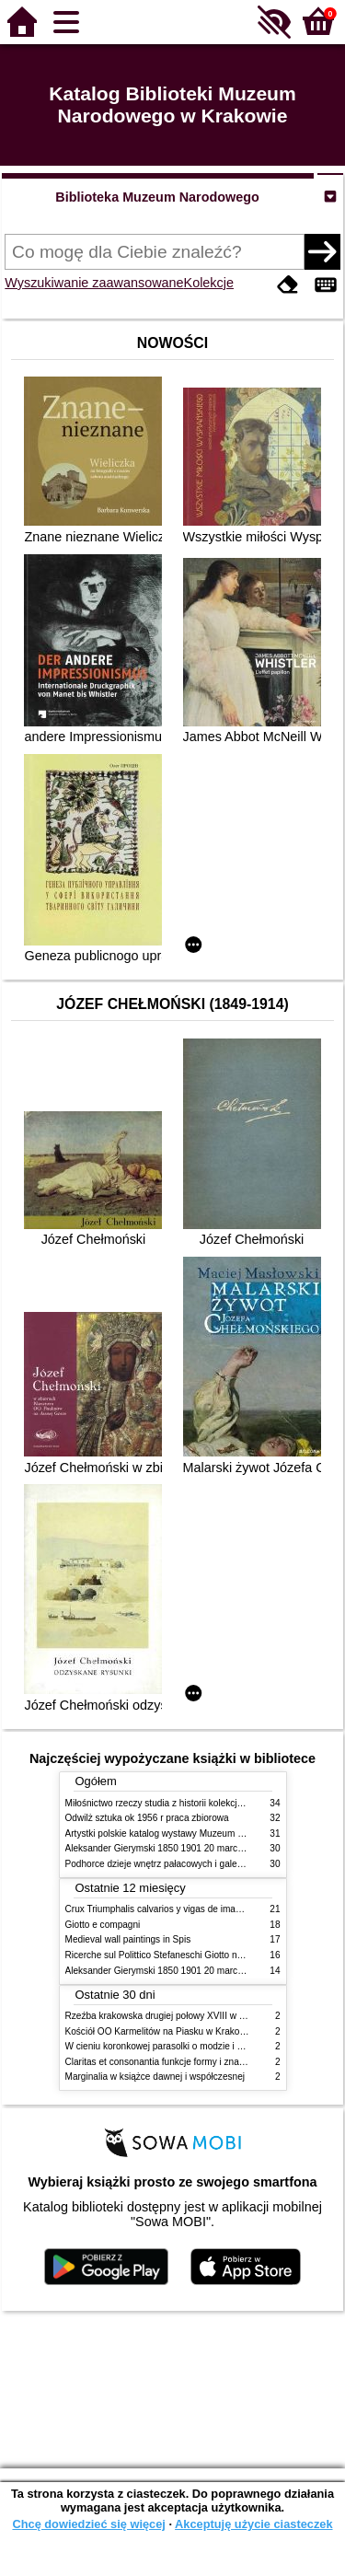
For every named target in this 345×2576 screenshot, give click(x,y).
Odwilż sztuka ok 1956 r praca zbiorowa (147, 1818)
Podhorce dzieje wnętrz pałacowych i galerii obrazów (173, 1864)
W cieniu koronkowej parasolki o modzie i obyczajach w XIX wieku (201, 2046)
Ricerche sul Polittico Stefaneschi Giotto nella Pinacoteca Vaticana (202, 1955)
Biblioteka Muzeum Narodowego (157, 197)
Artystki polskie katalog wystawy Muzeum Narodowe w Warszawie (201, 1833)
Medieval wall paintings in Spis (128, 1939)
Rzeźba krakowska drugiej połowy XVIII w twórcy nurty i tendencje (201, 2016)
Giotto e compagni (103, 1925)
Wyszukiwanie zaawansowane (94, 282)
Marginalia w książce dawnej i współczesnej (155, 2076)
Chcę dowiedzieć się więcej (88, 2524)
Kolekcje (209, 282)
